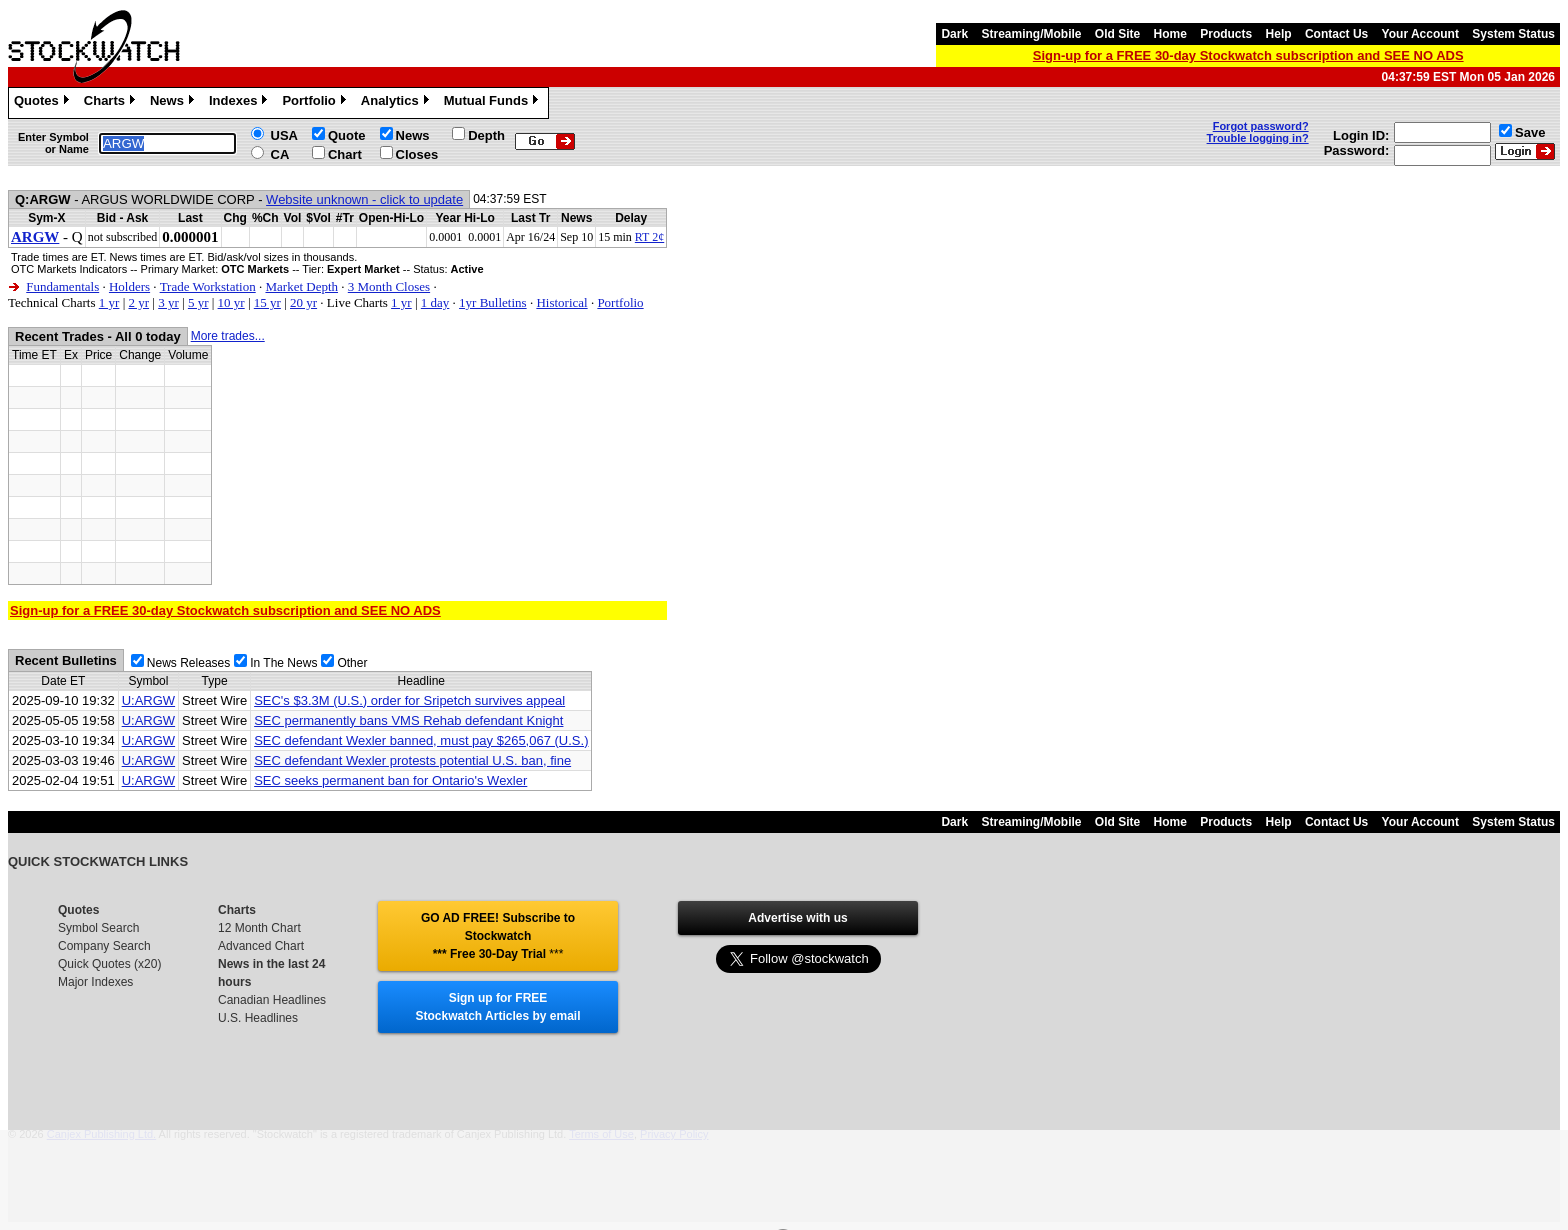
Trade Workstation (208, 286)
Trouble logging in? (1258, 138)
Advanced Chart (261, 946)
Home (1170, 34)
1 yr (109, 302)
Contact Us (1336, 34)
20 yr (303, 302)
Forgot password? (1261, 126)
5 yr (198, 302)
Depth (486, 135)
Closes (417, 154)
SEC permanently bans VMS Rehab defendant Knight (408, 720)
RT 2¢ (649, 237)
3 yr (168, 302)
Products (1226, 34)
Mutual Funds (494, 103)
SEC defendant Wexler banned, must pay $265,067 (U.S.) (421, 740)
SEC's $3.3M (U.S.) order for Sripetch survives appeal (409, 700)
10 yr (231, 302)
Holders (129, 286)
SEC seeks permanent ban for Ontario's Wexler (390, 780)
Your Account (1420, 34)
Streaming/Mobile (1031, 34)
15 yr (267, 302)
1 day (435, 302)
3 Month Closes (389, 286)
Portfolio (316, 103)
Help (1279, 34)
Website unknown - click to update (364, 199)
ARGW (35, 237)
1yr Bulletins (493, 302)
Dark (954, 34)
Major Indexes (95, 982)
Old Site (1117, 34)
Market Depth (301, 286)
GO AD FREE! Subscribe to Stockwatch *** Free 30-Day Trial (498, 936)
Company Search (104, 946)
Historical (561, 302)
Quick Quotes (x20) (109, 964)
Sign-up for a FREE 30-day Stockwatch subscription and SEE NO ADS (1248, 55)
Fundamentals (62, 286)
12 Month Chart (259, 928)
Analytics (397, 103)
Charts (112, 103)
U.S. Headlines (258, 1018)
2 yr (138, 302)
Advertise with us (797, 918)
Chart (345, 154)
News (174, 103)
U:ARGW (148, 700)
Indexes (240, 103)
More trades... (228, 336)
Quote (347, 135)
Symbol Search (98, 928)
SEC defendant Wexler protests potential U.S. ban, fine (412, 760)
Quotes (44, 103)
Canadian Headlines (272, 1000)
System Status (1513, 34)
